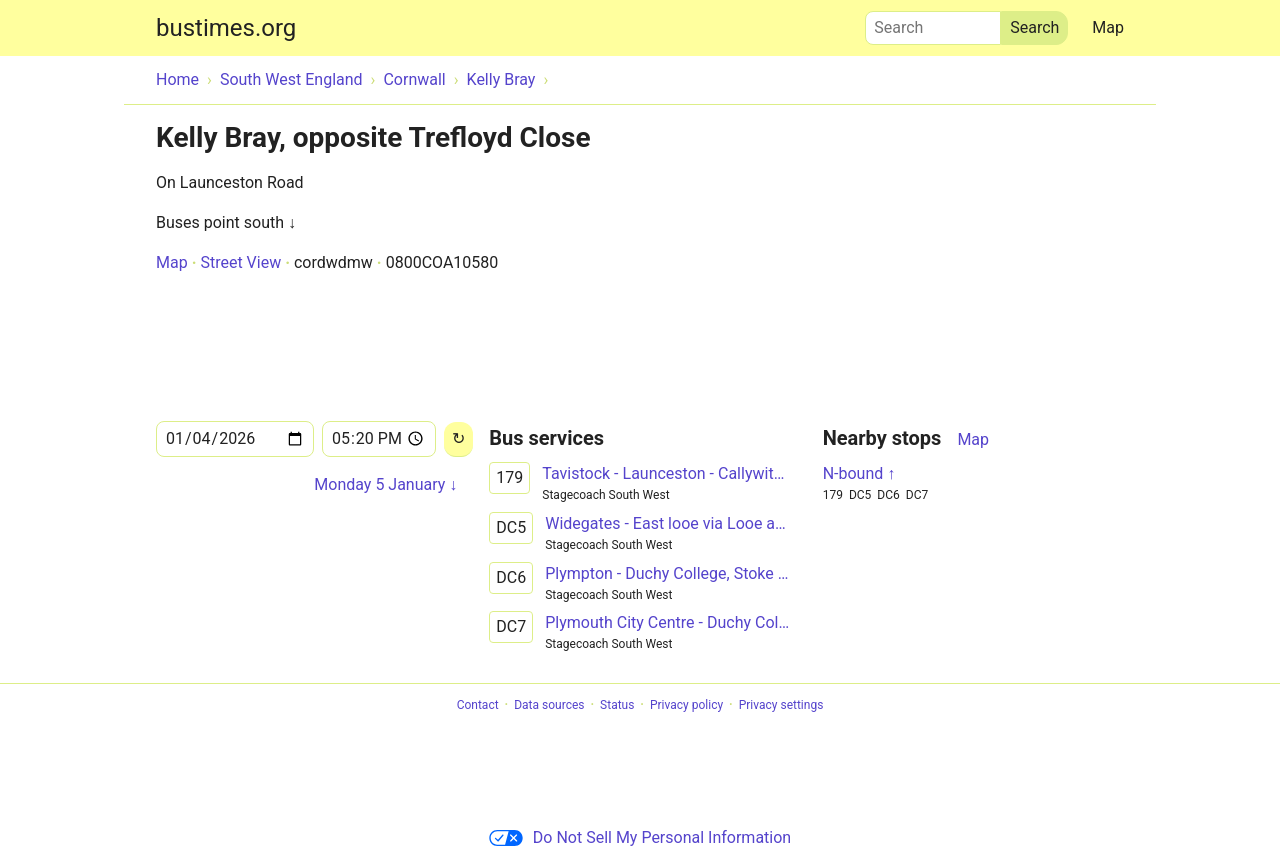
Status (617, 705)
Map (1108, 27)
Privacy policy (686, 705)
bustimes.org (226, 28)
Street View (240, 262)
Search (933, 23)
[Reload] (458, 439)
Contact (478, 705)
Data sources (549, 705)
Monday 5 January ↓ (385, 484)
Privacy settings (781, 705)
